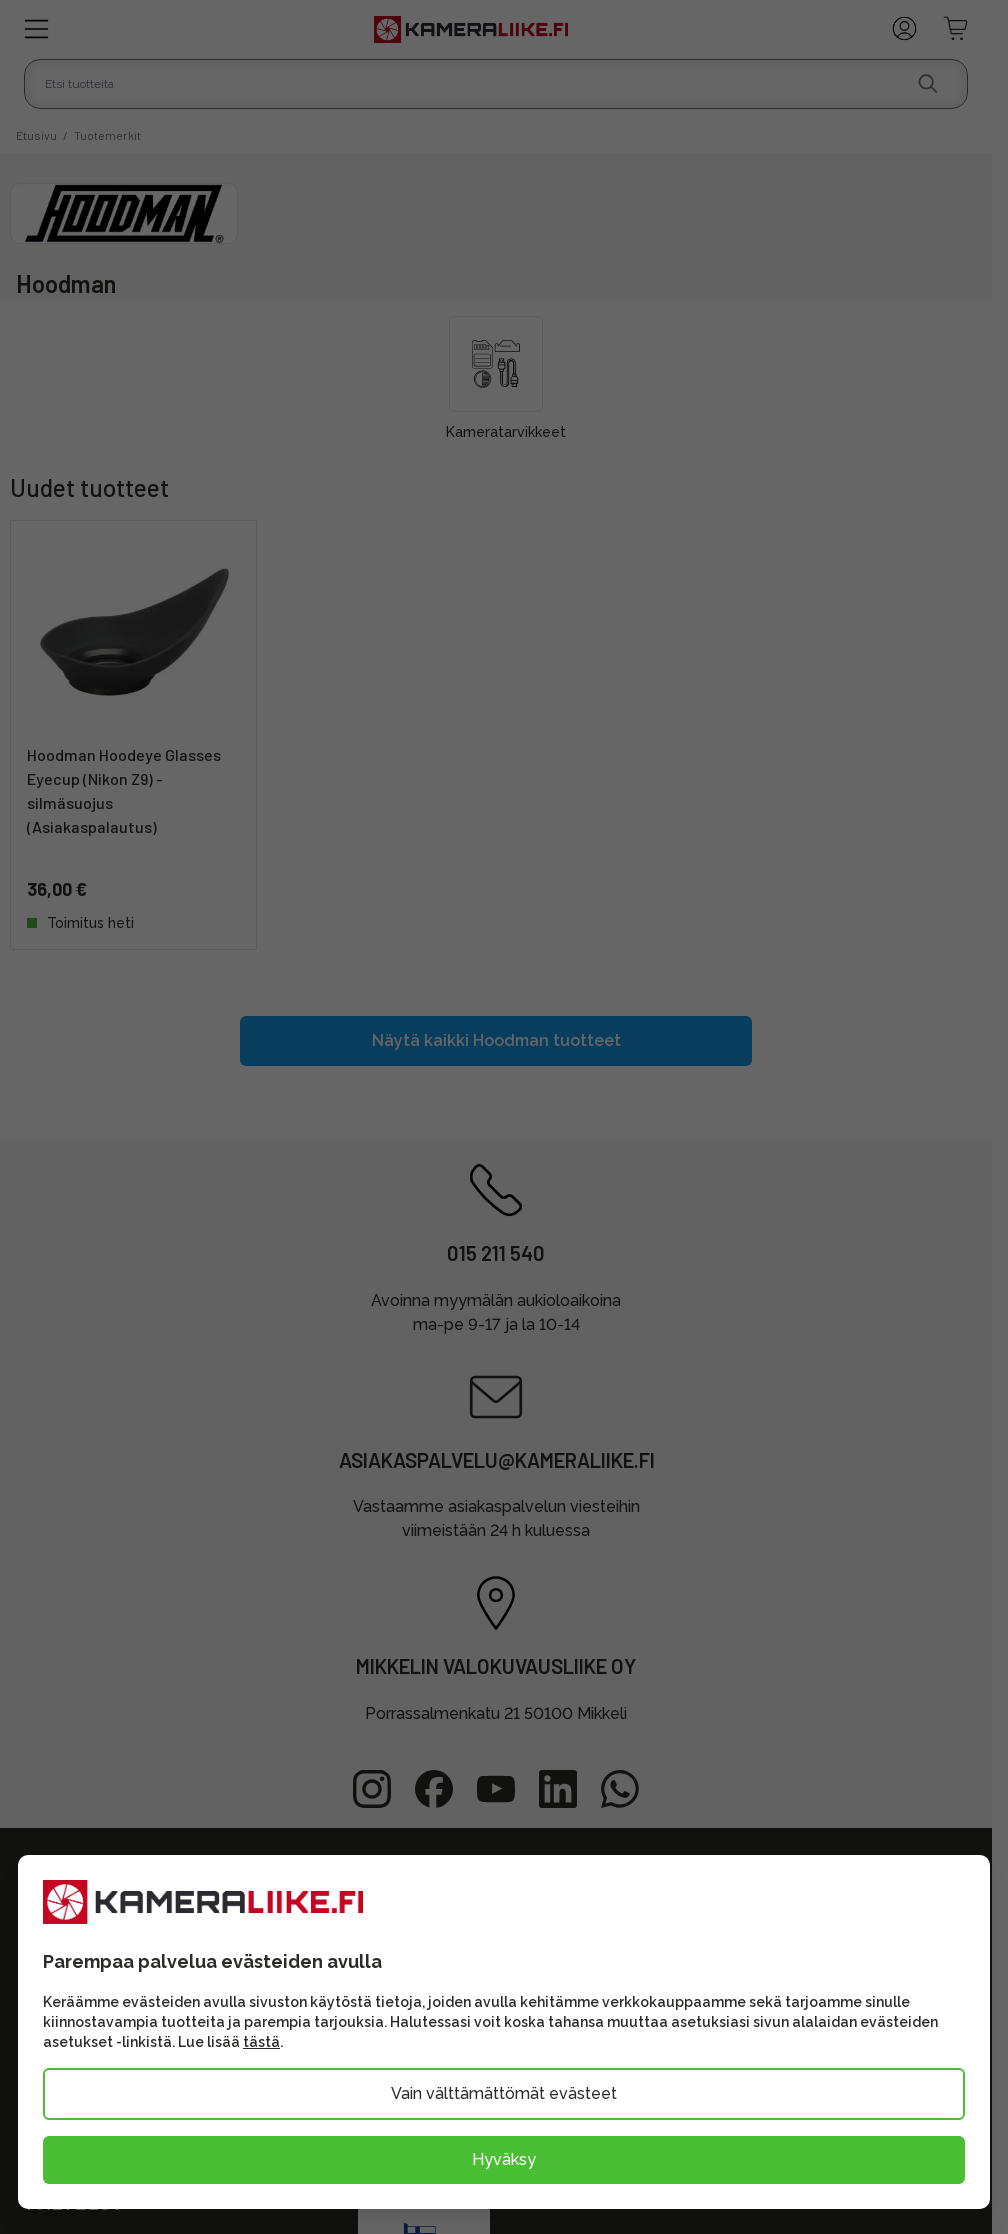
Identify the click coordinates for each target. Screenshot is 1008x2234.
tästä (261, 2042)
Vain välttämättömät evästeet (504, 2093)
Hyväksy (504, 2159)
